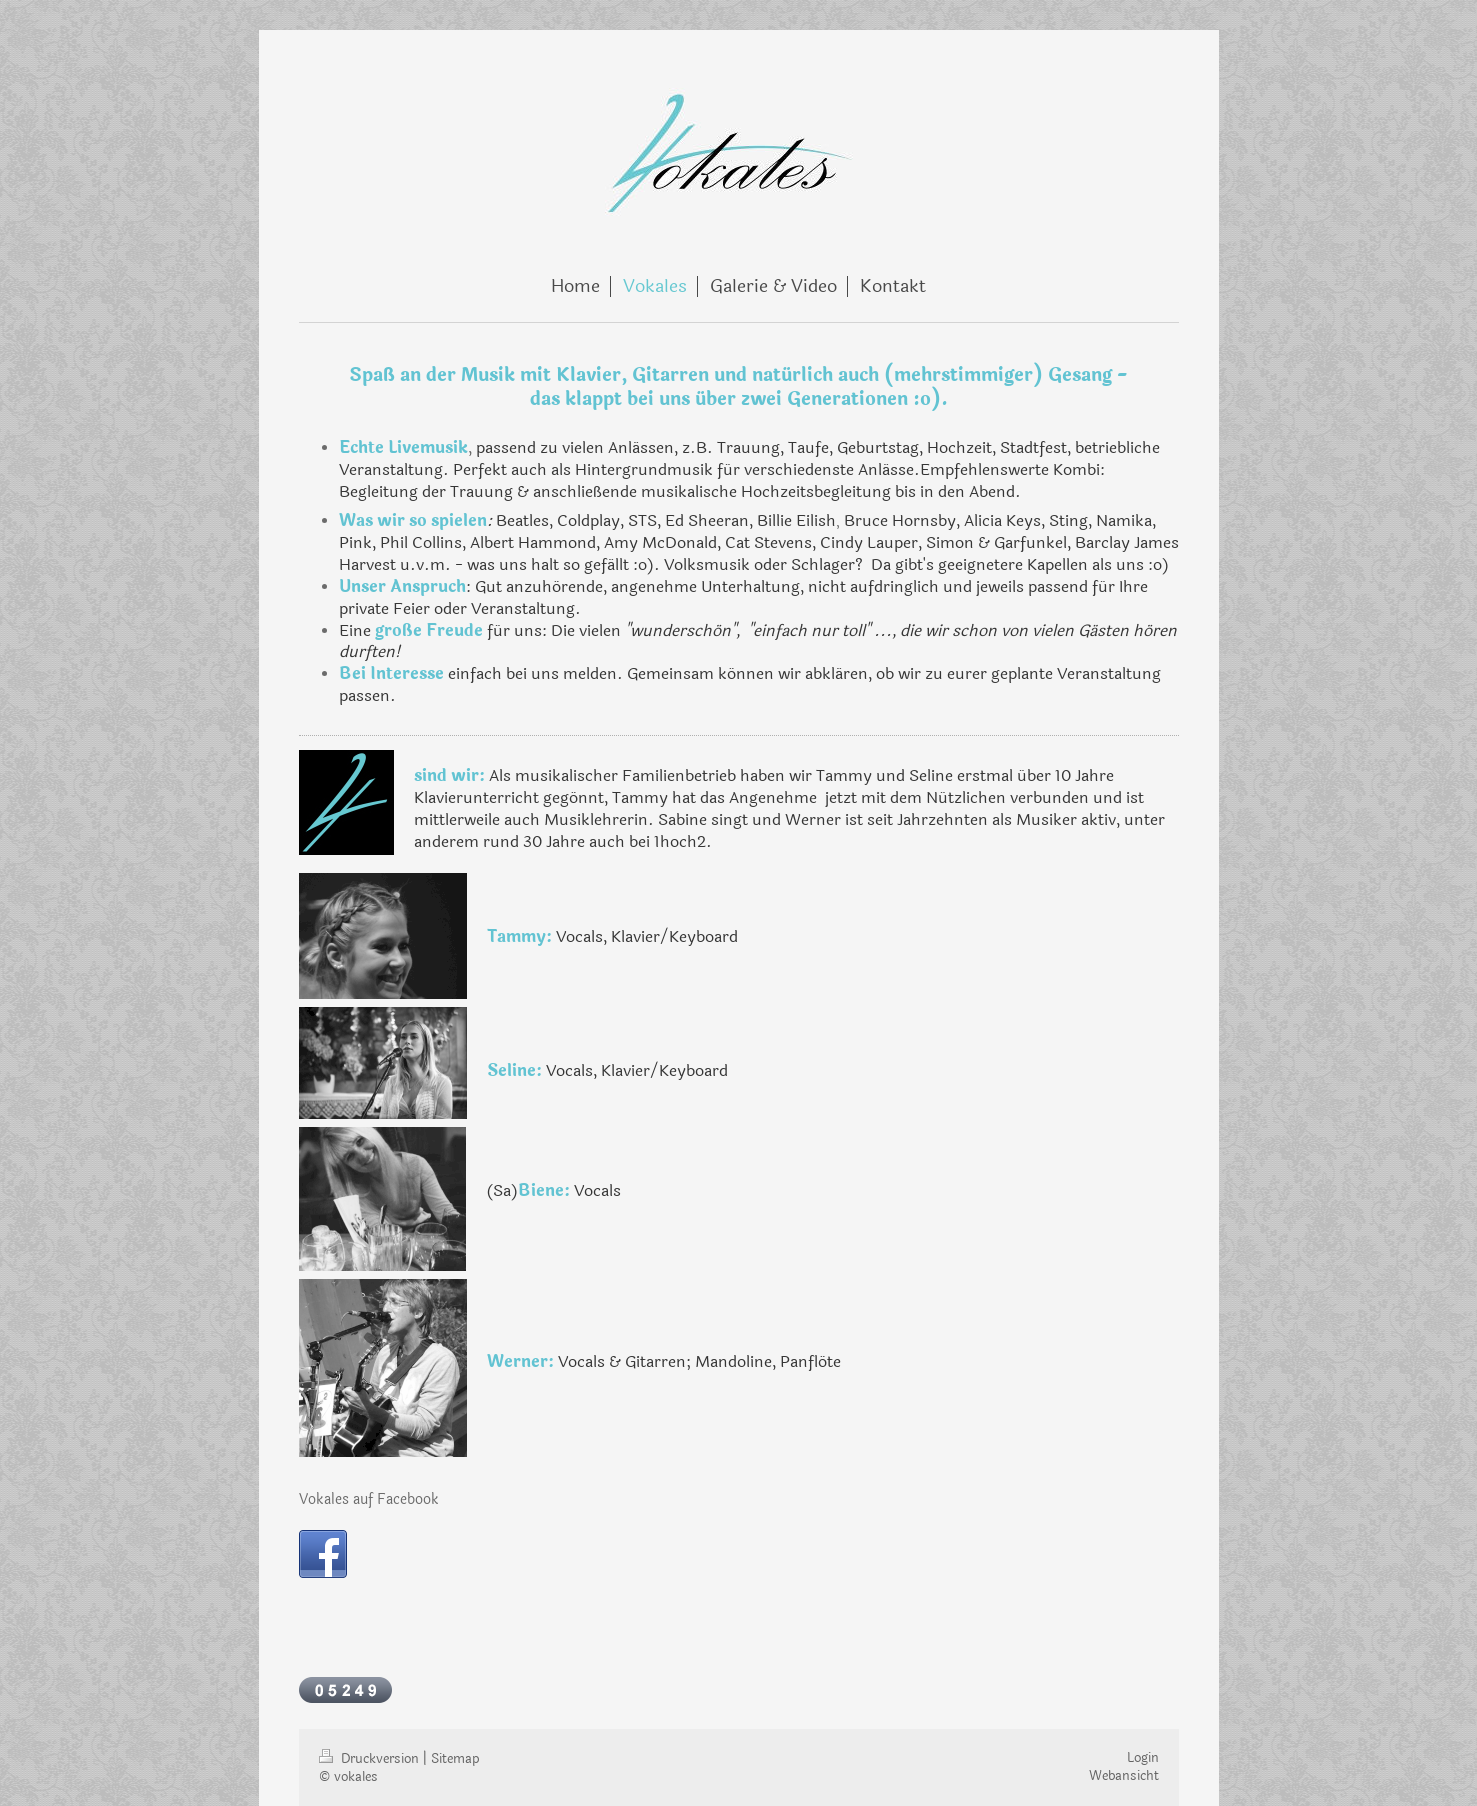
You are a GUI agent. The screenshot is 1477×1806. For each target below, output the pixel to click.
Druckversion (371, 1759)
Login (1143, 1758)
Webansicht (1124, 1776)
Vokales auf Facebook (369, 1499)
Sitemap (455, 1759)
